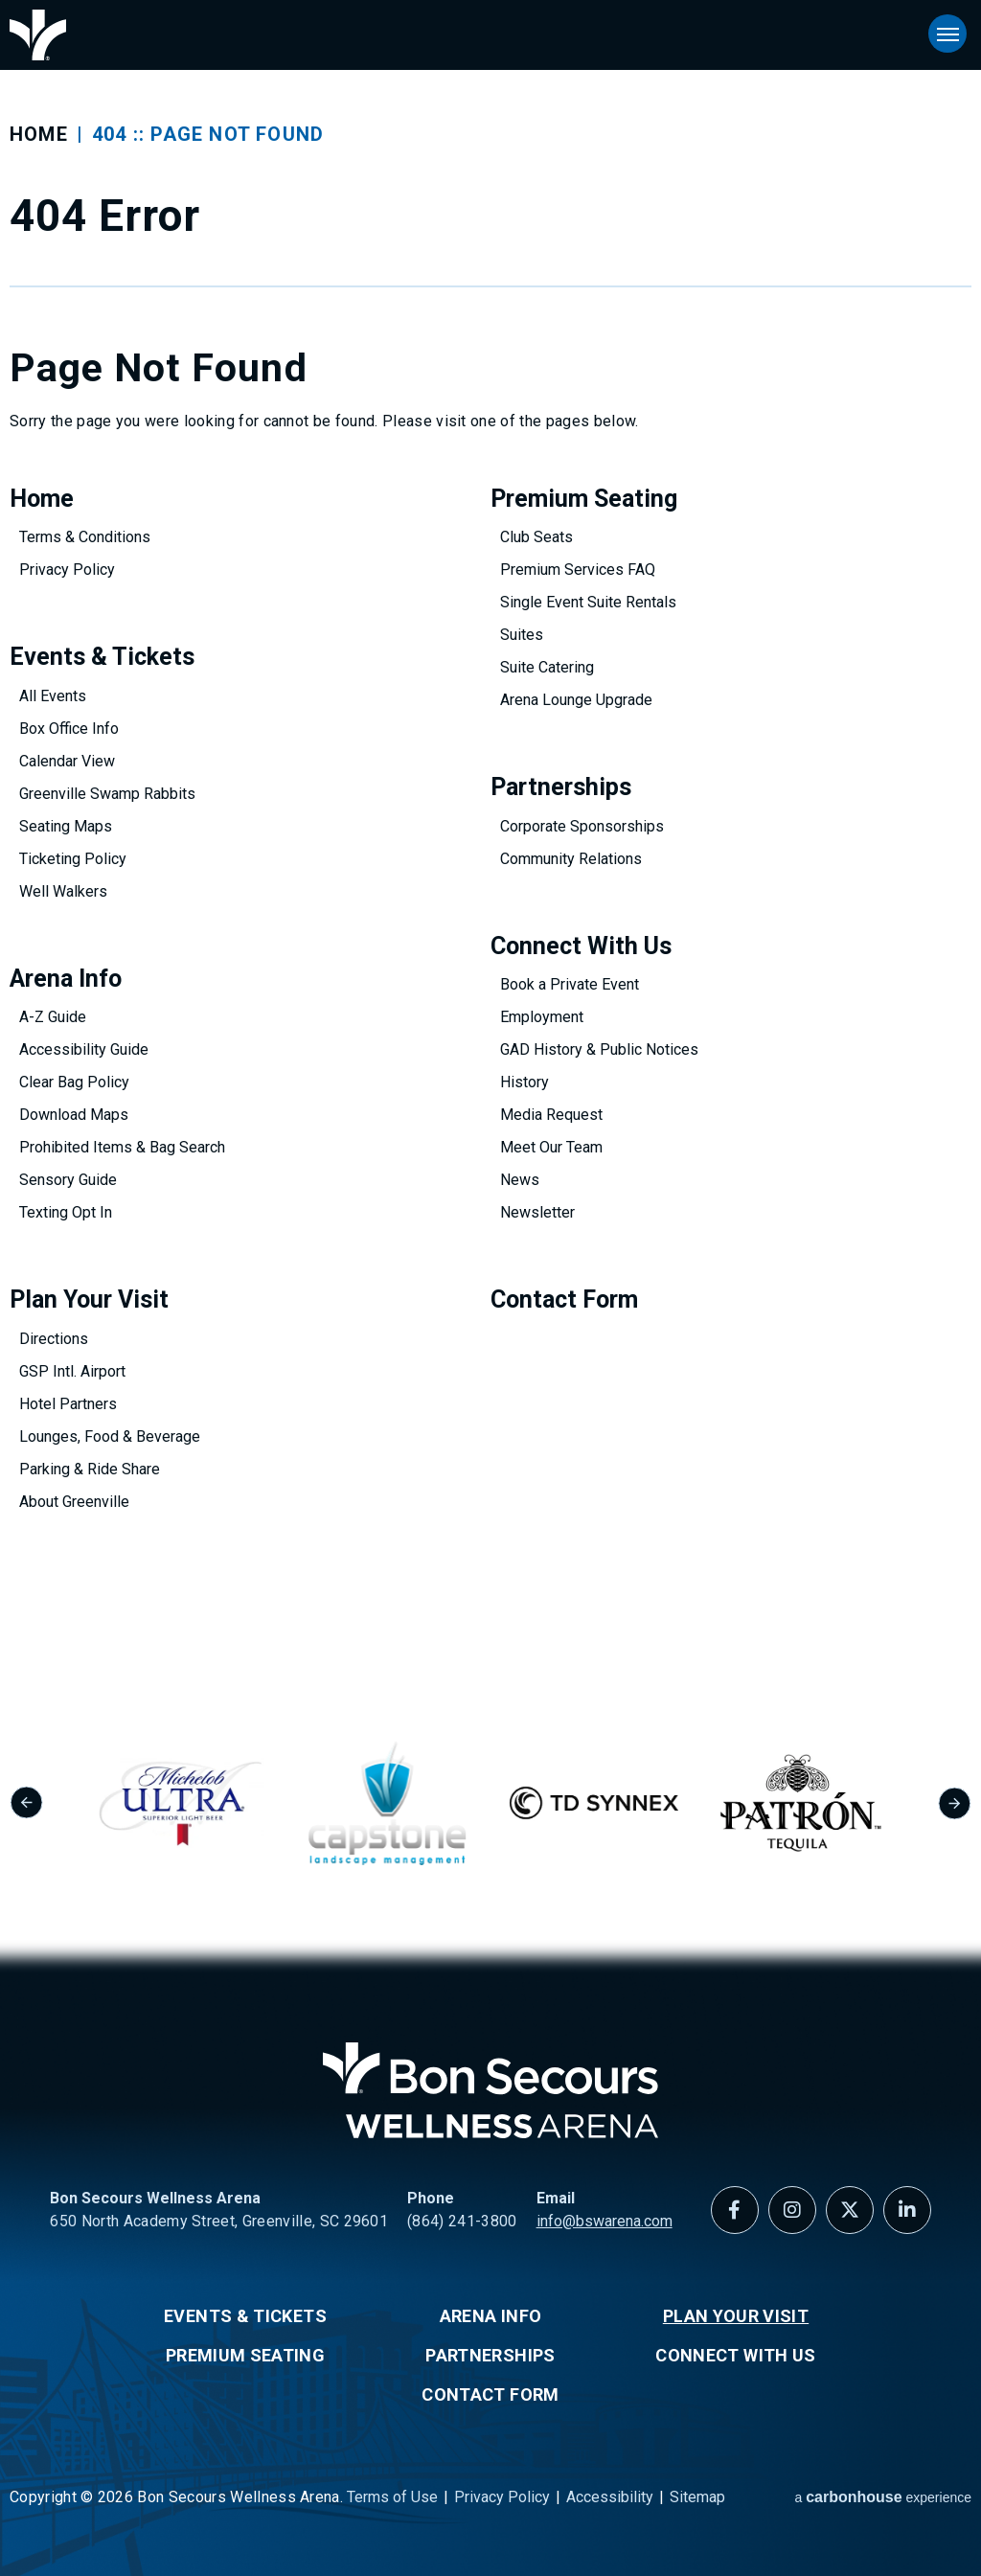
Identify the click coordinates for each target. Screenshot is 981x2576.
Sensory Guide (68, 1180)
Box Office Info (69, 728)
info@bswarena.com (604, 2221)
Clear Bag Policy (74, 1082)
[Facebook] (735, 2210)
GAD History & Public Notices (599, 1049)
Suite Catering (547, 667)
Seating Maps (65, 826)
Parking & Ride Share (89, 1469)
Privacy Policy (67, 569)
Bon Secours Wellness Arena (38, 35)
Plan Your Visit (89, 1299)
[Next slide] (954, 1803)
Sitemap (697, 2497)
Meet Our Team (551, 1147)
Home (39, 134)
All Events (52, 696)
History (524, 1082)
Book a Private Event (569, 984)
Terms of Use (392, 2497)
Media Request (551, 1115)
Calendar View (67, 761)
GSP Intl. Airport (72, 1371)
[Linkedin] (907, 2210)
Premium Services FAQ (577, 569)
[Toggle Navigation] (947, 33)
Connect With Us (581, 946)
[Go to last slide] (26, 1803)
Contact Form (564, 1299)
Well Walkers (63, 891)
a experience (882, 2497)
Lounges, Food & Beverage (109, 1436)
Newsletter (537, 1212)
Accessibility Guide (83, 1049)
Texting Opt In (65, 1212)
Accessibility (609, 2497)
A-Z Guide (52, 1017)
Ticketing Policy (72, 859)
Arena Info (66, 978)
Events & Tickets (102, 657)
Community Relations (571, 859)
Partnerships (560, 787)
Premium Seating (583, 499)
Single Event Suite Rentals (588, 602)
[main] (490, 839)
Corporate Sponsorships (582, 826)
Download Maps (73, 1115)
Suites (521, 635)
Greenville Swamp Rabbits (107, 794)
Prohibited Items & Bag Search (122, 1147)
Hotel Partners (68, 1404)
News (519, 1180)
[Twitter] (850, 2210)
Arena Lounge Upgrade (576, 700)
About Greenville (74, 1502)
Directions (53, 1339)
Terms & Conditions (84, 537)
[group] (218, 1803)
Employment (541, 1017)
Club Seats (536, 537)
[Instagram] (792, 2210)
